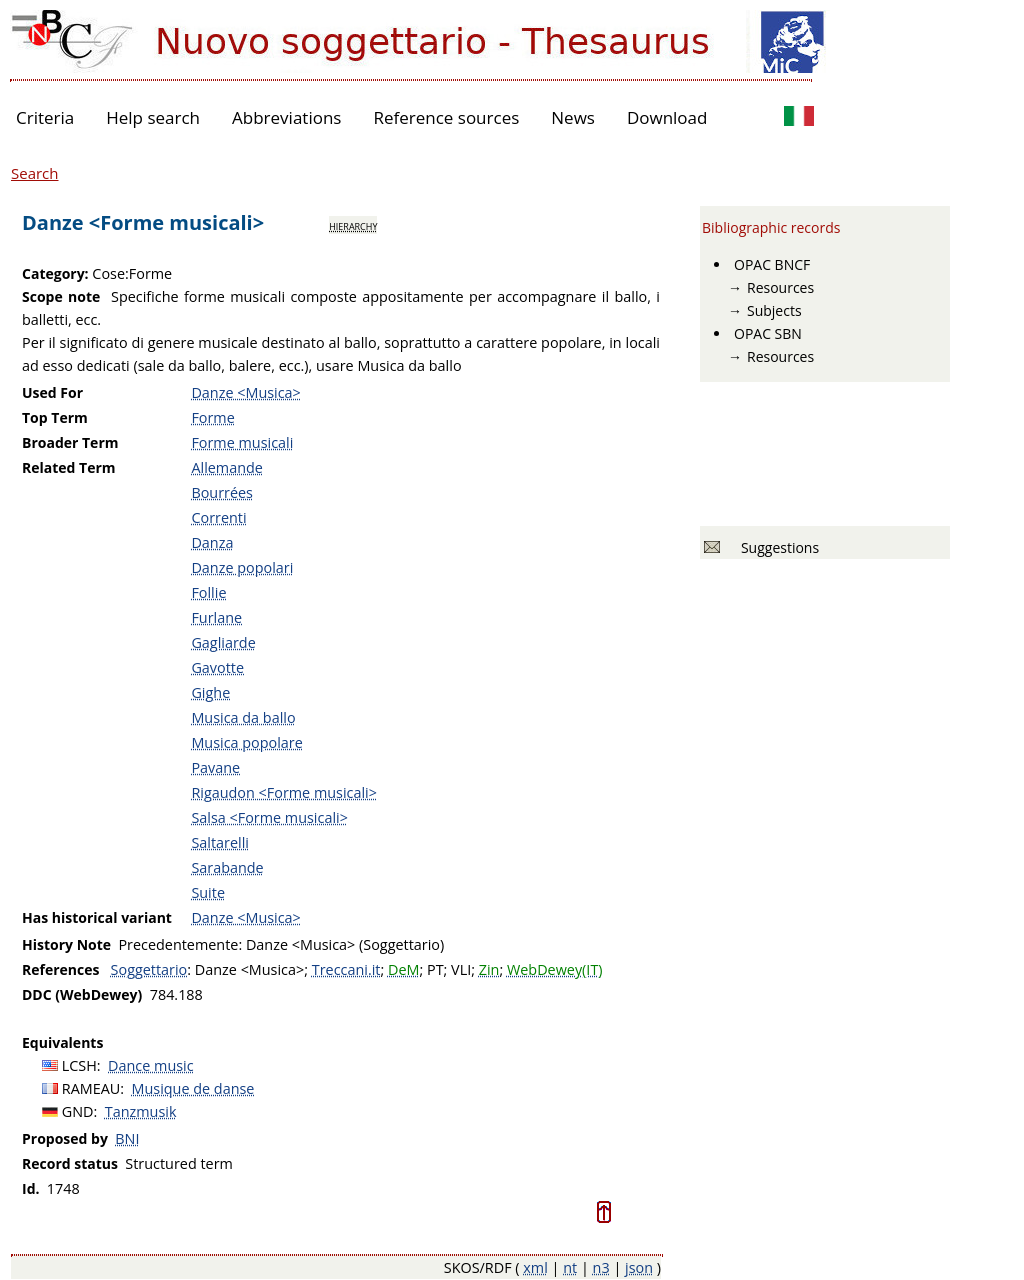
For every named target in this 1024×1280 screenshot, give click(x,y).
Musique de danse (193, 1088)
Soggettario (149, 969)
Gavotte (217, 667)
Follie (208, 592)
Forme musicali (242, 442)
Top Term (55, 417)
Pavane (215, 767)
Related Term (69, 467)
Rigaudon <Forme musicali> (284, 792)
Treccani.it (346, 969)
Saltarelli (220, 842)
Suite (208, 892)
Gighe (210, 692)
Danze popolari (242, 567)
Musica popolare (246, 742)
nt (570, 1267)
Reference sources (446, 117)
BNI (127, 1138)
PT (435, 969)
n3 (601, 1267)
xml (535, 1267)
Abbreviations (286, 117)
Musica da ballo (243, 717)
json (639, 1267)
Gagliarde (223, 642)
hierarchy (353, 225)
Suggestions (776, 547)
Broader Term (70, 442)
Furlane (216, 617)
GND (78, 1111)
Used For (52, 392)
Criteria (45, 117)
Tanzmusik (141, 1111)
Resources (780, 287)
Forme (212, 417)
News (573, 117)
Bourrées (222, 492)
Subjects (774, 310)
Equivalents (62, 1042)
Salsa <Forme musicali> (269, 817)
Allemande (226, 467)
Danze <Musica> (245, 392)
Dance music (151, 1065)
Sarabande (227, 867)
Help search (153, 117)
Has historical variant (97, 917)
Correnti (218, 517)
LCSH (79, 1065)
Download (667, 117)
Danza (212, 542)
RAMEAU (91, 1088)
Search (35, 173)
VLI (461, 969)
